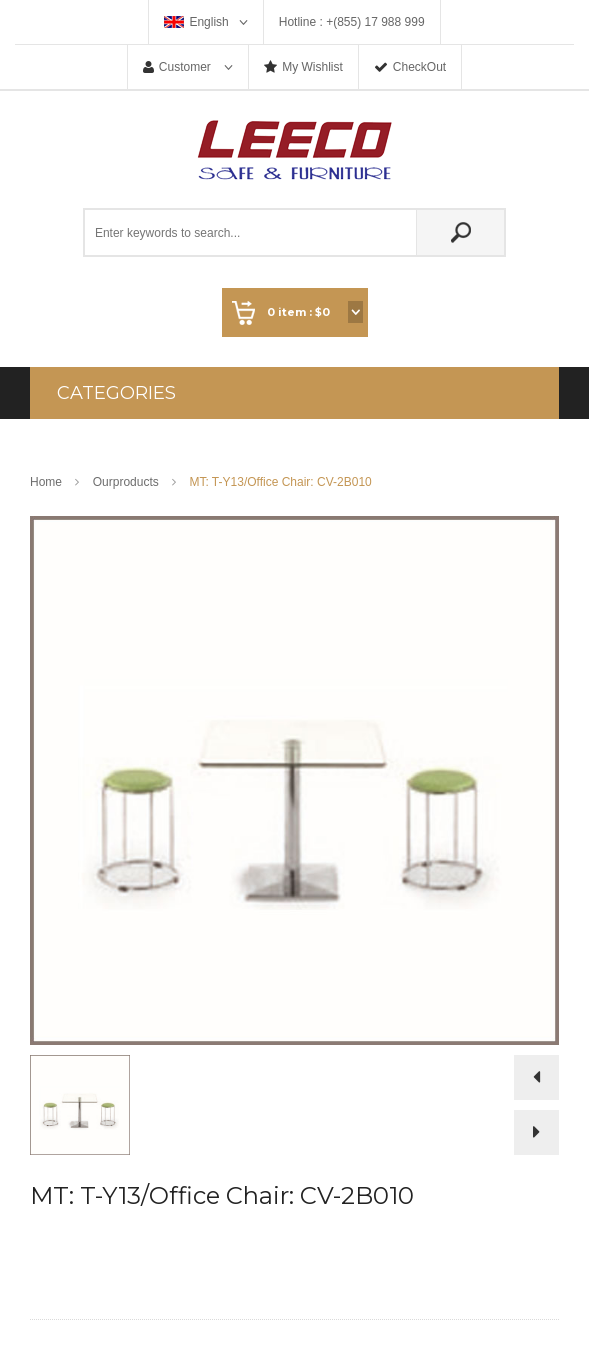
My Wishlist (312, 67)
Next (536, 1132)
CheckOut (419, 67)
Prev (536, 1082)
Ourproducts (126, 482)
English (208, 22)
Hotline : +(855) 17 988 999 (352, 22)
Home (46, 482)
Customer (186, 67)
